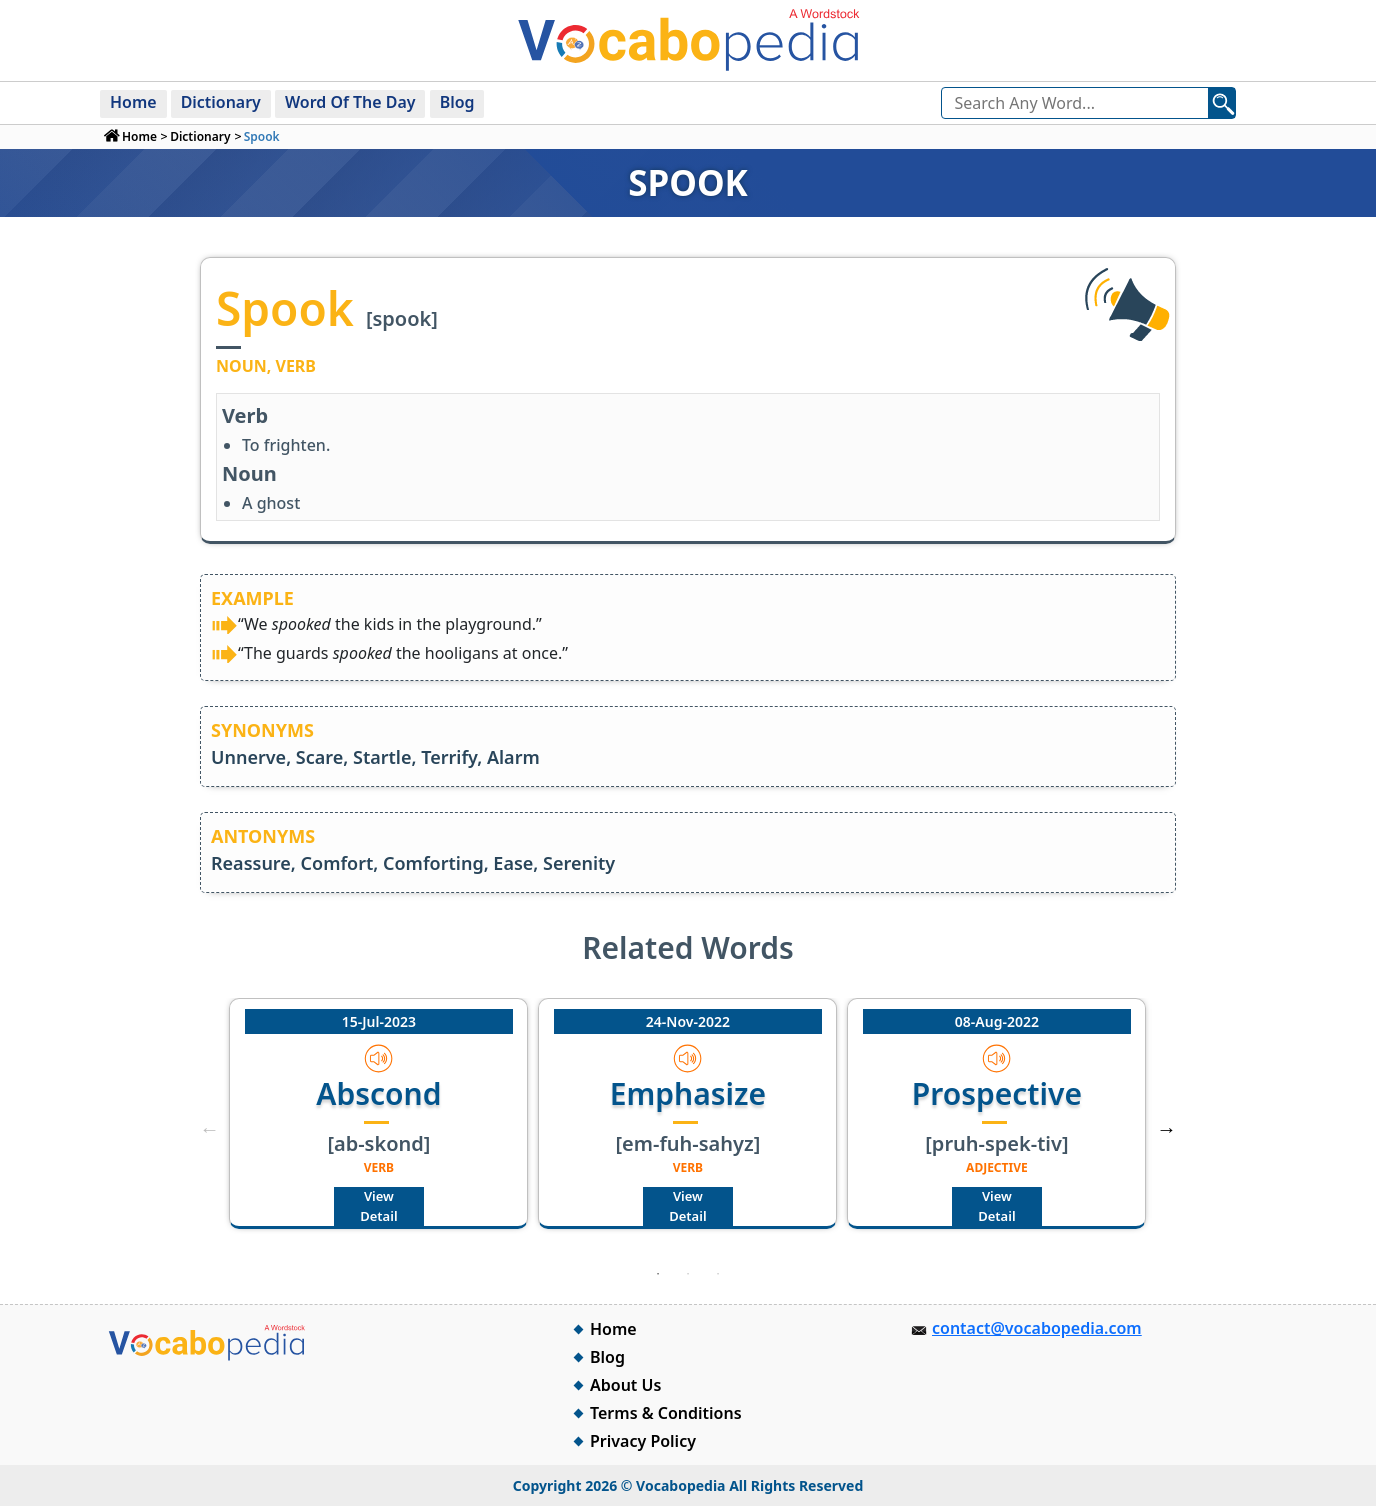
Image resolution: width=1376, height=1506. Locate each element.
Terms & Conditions (666, 1413)
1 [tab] (658, 1274)
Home (133, 102)
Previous (209, 1129)
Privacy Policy (643, 1441)
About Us (625, 1385)
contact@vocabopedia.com (1037, 1328)
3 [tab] (718, 1274)
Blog (458, 102)
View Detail (378, 1206)
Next (1167, 1129)
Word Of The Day (351, 102)
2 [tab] (688, 1274)
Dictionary (221, 102)
